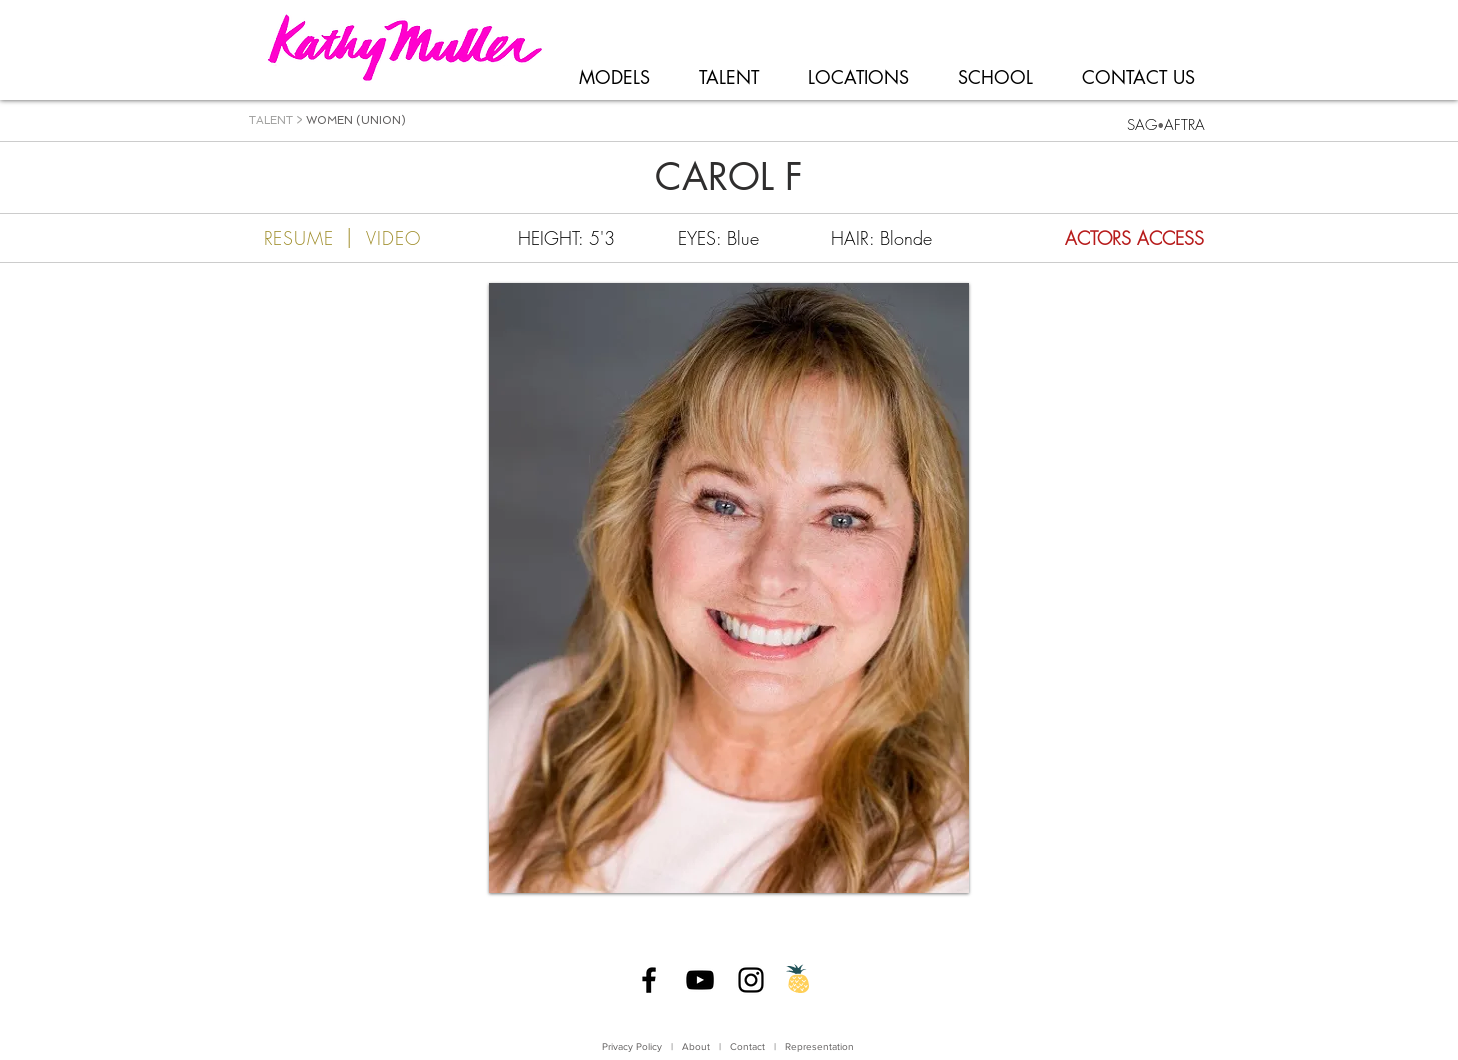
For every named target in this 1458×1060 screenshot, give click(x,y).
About (696, 1046)
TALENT (271, 120)
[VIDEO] (413, 238)
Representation (819, 1046)
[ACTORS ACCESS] (1092, 238)
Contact (749, 1046)
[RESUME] (287, 238)
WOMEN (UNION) (356, 120)
